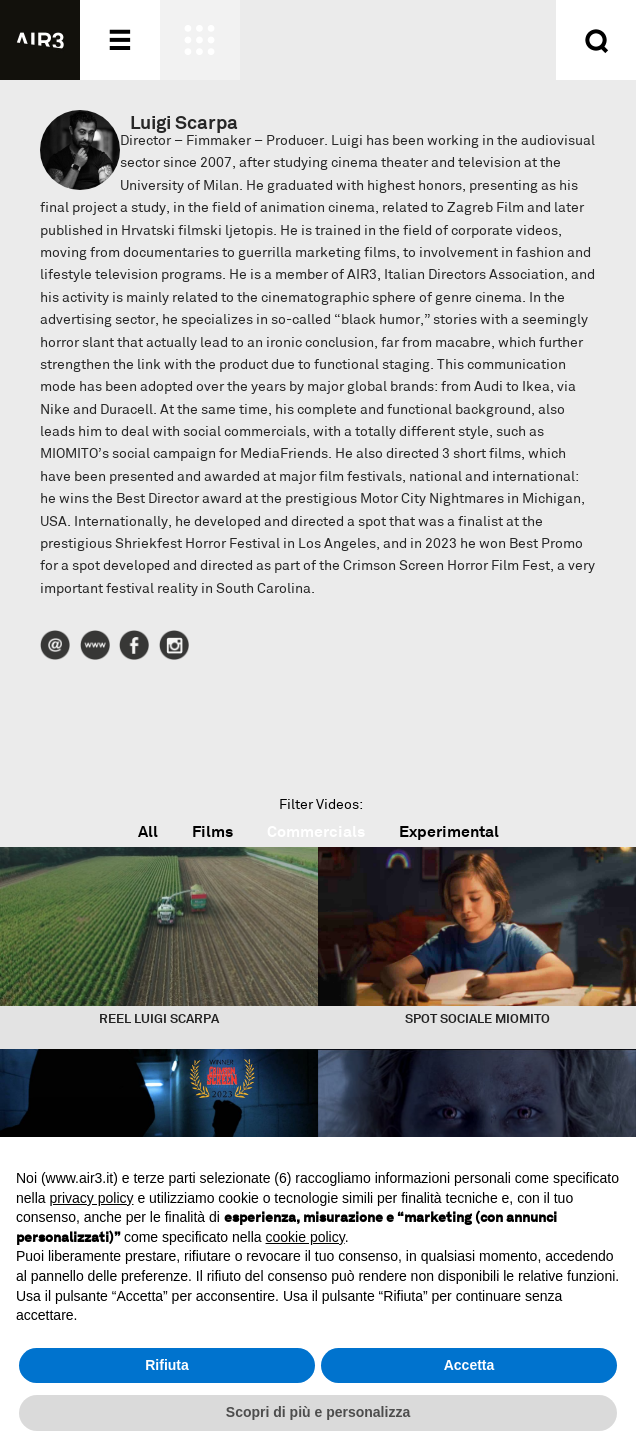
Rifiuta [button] (167, 1365)
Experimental (449, 831)
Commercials (316, 831)
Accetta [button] (469, 1365)
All (148, 831)
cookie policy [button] (305, 1237)
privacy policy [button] (91, 1198)
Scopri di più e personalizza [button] (318, 1412)
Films (212, 831)
